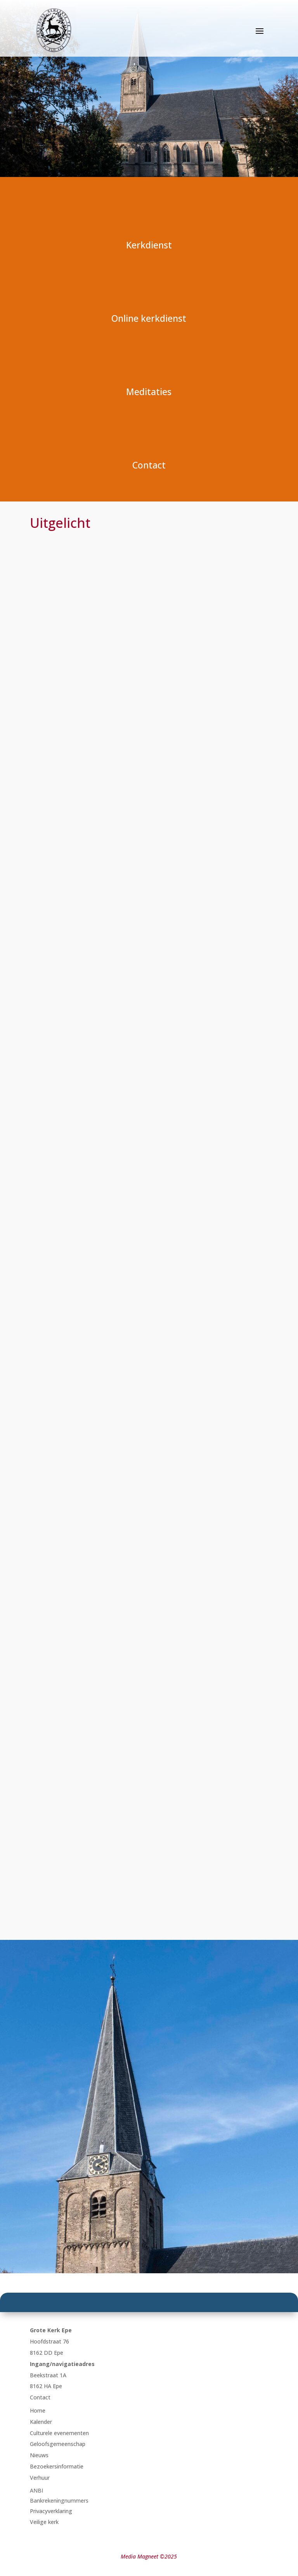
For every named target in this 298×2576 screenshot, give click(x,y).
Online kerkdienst (148, 318)
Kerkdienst (149, 245)
